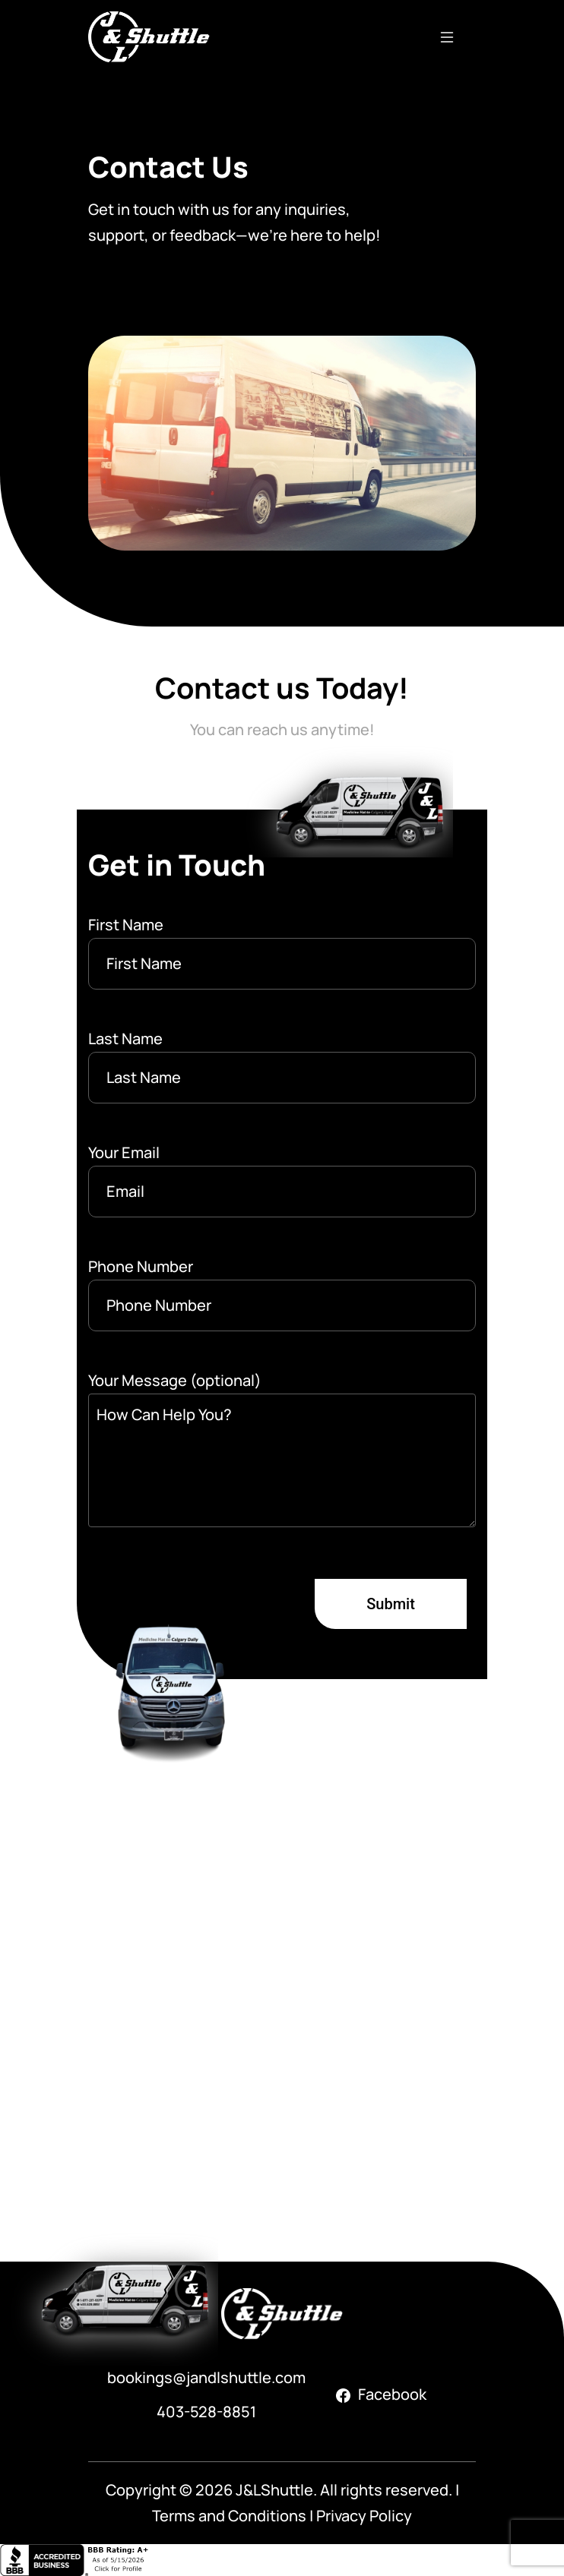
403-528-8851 (206, 2411)
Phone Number (282, 1293)
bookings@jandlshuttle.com (206, 2377)
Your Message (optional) (282, 1452)
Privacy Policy (364, 2515)
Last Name (282, 1065)
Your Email (282, 1179)
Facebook (381, 2394)
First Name (282, 952)
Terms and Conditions (229, 2515)
